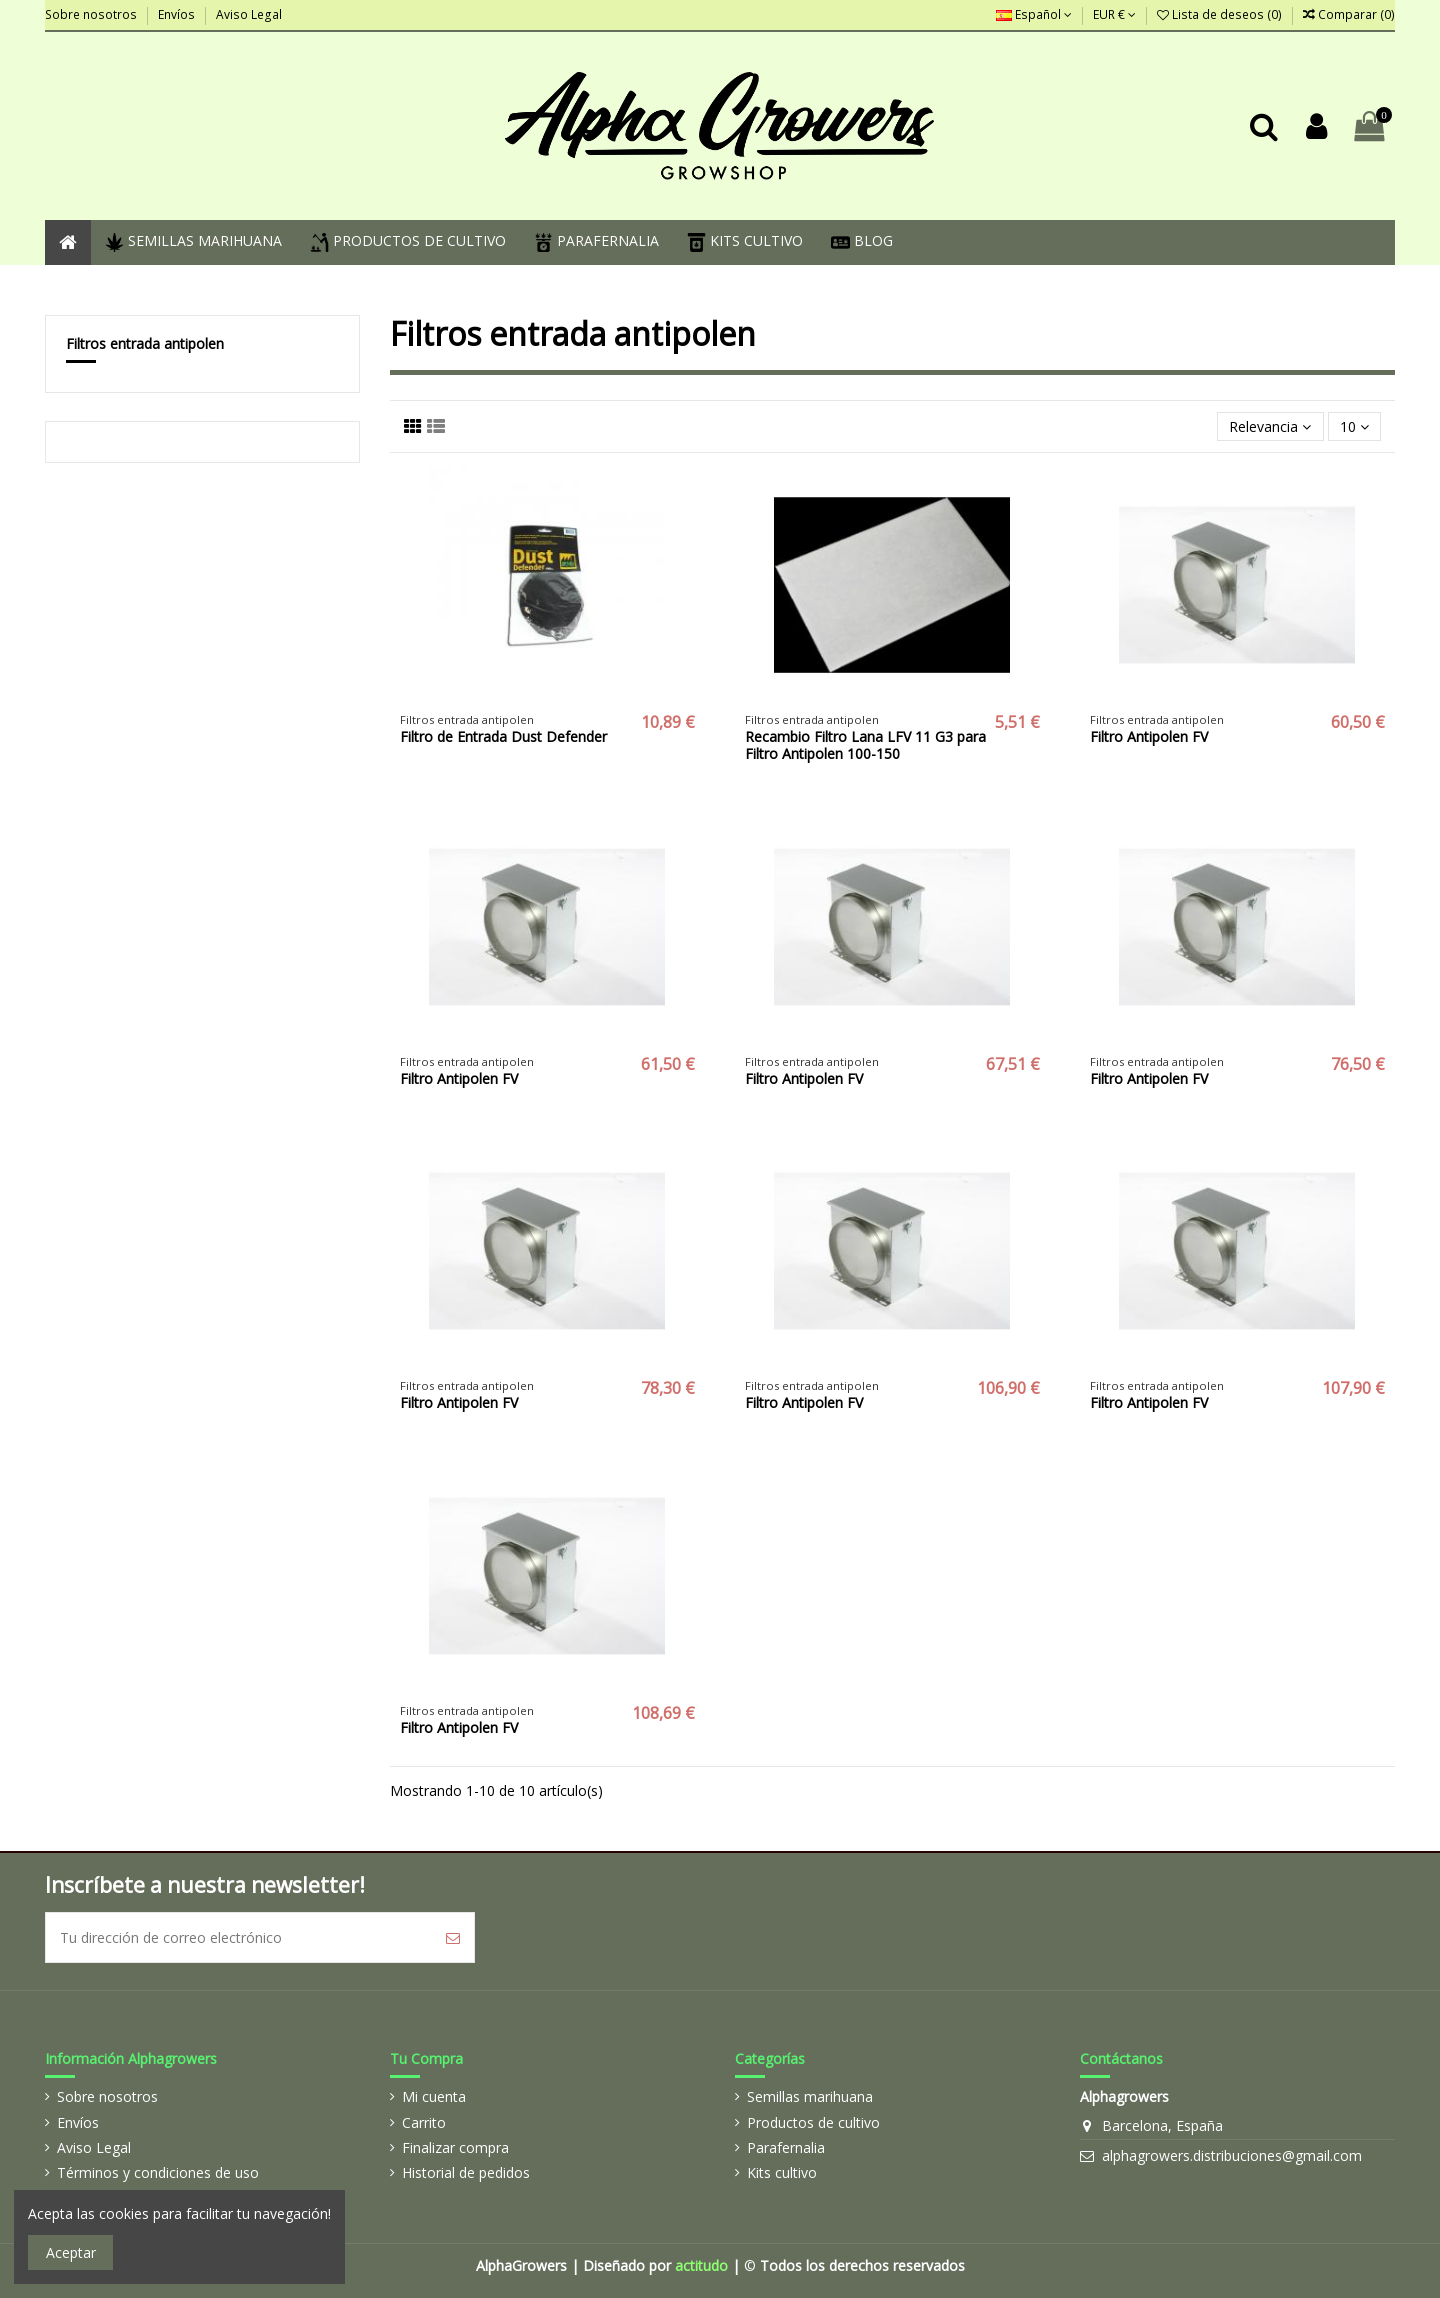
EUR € (1114, 14)
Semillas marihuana (810, 2096)
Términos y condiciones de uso (158, 2172)
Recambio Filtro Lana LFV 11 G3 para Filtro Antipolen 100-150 (865, 745)
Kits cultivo (782, 2172)
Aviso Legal (249, 14)
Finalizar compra (455, 2147)
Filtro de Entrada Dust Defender (503, 736)
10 (1354, 426)
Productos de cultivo (813, 2122)
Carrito (424, 2122)
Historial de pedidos (466, 2172)
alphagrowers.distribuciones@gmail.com (1232, 2155)
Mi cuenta (434, 2096)
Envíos (178, 14)
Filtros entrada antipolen (145, 343)
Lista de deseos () (1221, 14)
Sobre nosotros (92, 14)
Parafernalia (786, 2147)
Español (1034, 14)
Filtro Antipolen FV (1149, 736)
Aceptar (71, 2252)
